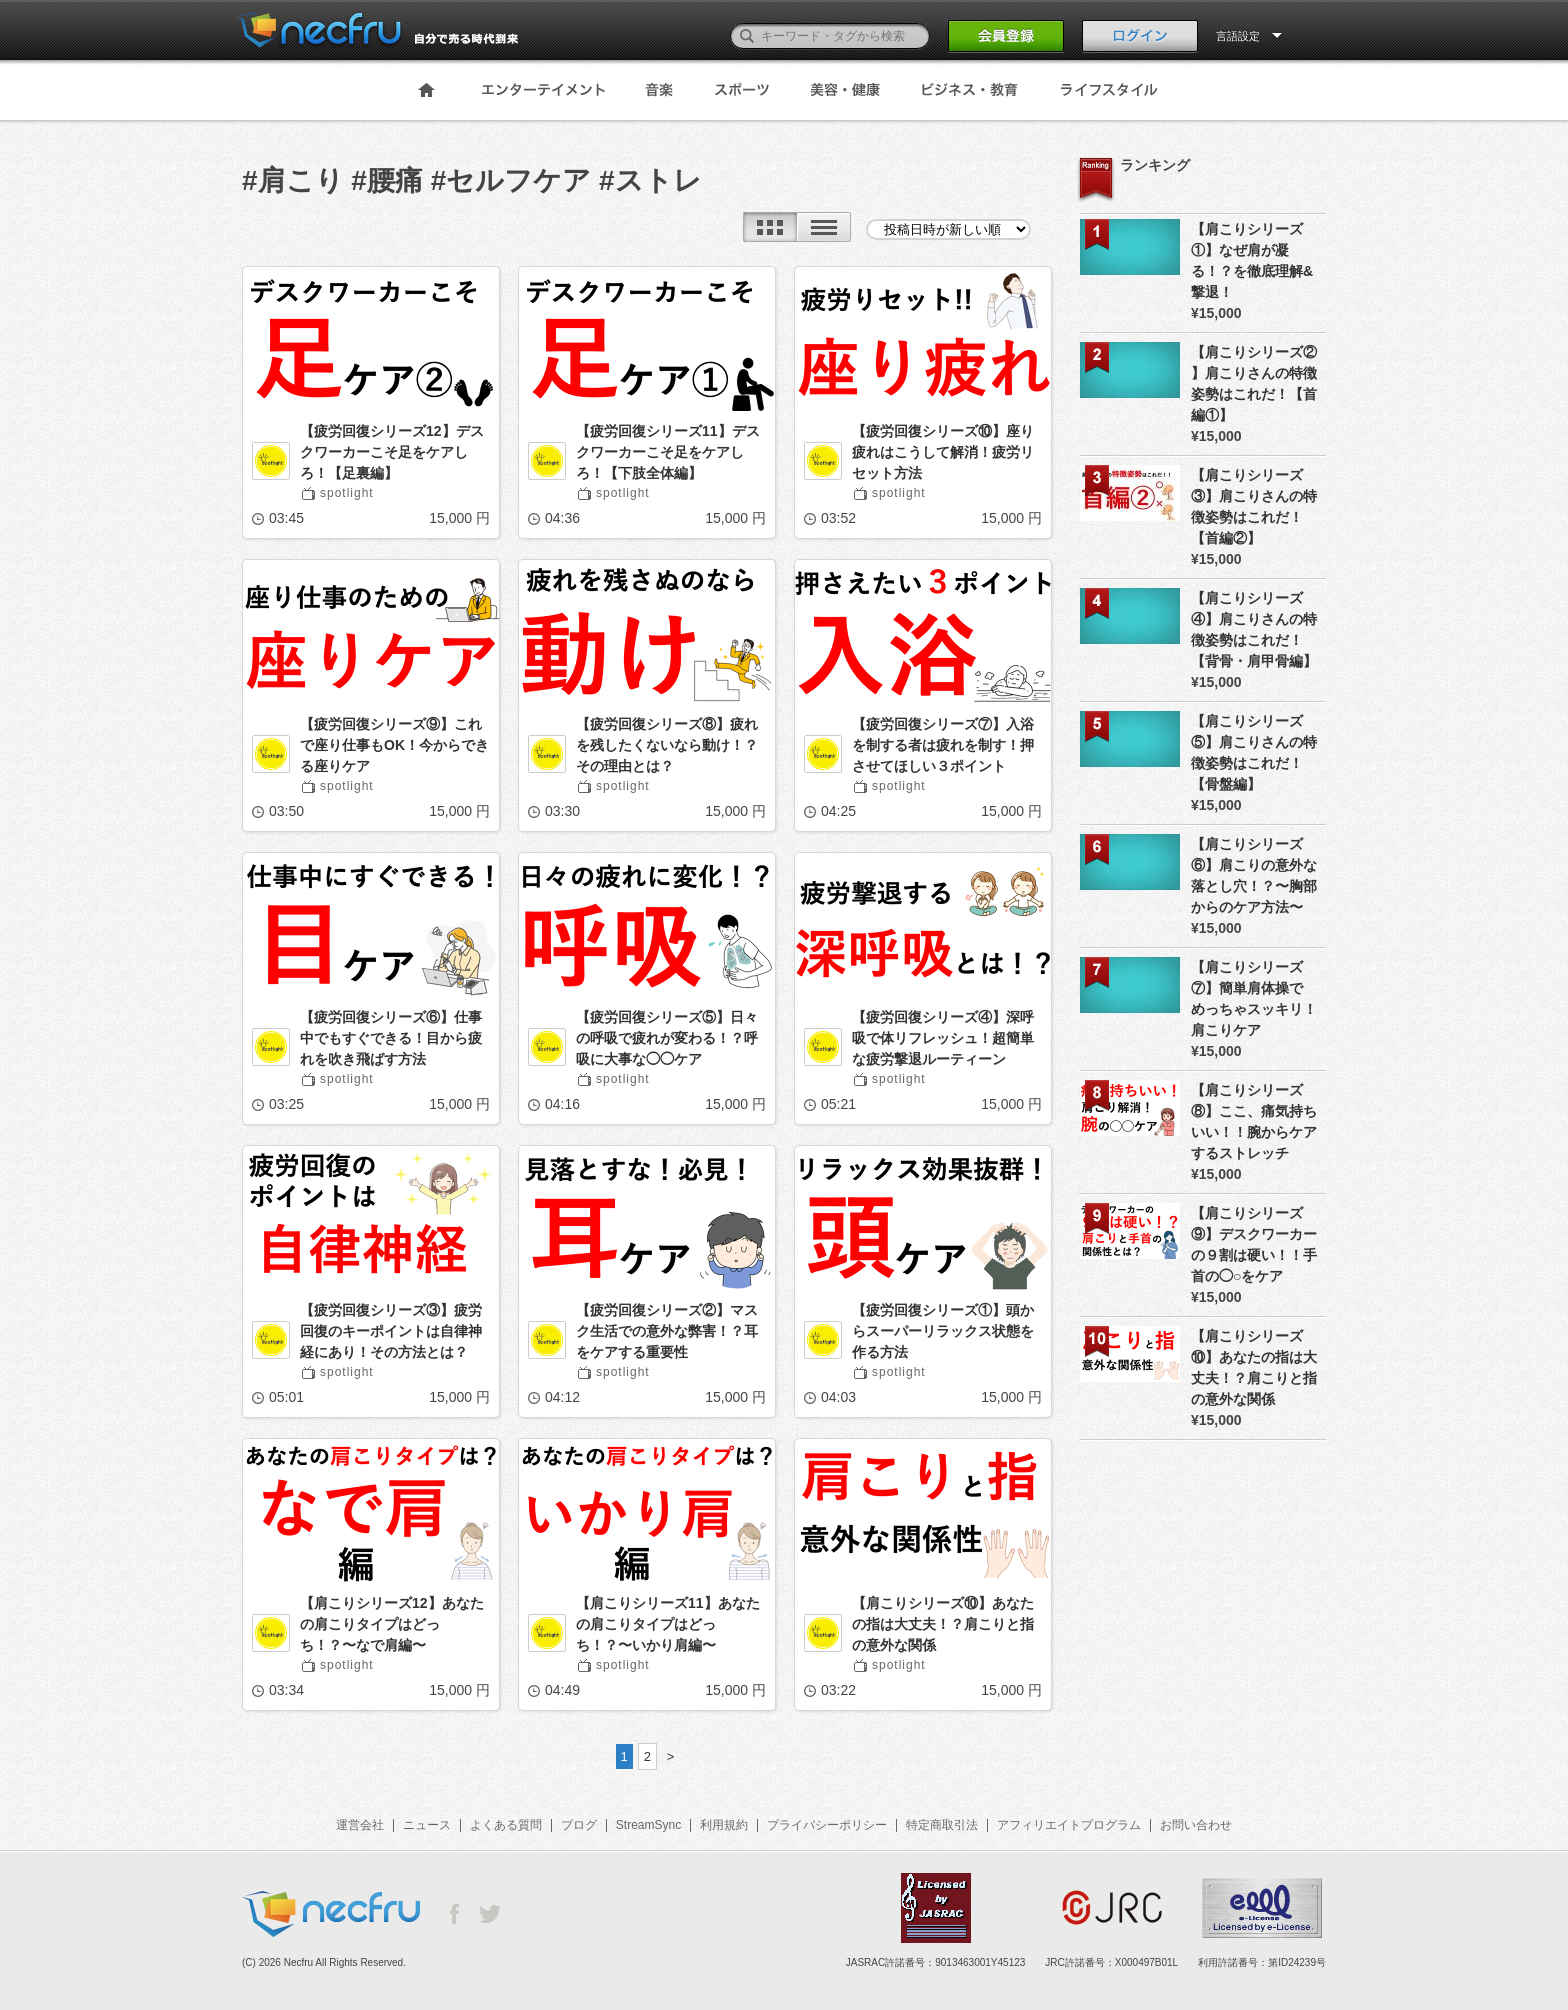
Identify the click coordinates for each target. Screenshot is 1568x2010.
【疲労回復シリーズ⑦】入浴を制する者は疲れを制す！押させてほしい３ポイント (943, 745)
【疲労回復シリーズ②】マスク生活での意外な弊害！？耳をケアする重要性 (667, 1331)
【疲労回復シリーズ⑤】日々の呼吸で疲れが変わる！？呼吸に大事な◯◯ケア (667, 1038)
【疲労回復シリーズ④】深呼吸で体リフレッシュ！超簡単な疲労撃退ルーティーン (943, 1038)
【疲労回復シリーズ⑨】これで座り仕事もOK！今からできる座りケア (394, 745)
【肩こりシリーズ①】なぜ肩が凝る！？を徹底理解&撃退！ (1252, 260)
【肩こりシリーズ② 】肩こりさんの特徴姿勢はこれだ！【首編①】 (1254, 383)
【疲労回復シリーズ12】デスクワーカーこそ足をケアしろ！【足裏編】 (392, 452)
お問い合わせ (1196, 1825)
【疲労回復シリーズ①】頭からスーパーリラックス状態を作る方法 (943, 1331)
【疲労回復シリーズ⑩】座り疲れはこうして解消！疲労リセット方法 (943, 452)
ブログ (579, 1825)
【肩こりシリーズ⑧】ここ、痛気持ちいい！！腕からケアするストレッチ (1254, 1121)
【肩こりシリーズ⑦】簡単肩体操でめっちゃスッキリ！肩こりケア (1254, 998)
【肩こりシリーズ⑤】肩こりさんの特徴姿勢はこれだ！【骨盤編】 (1254, 752)
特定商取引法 (942, 1825)
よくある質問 (506, 1825)
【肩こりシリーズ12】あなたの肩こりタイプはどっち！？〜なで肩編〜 (392, 1624)
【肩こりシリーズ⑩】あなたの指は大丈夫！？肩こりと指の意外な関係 (943, 1624)
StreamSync (648, 1825)
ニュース (427, 1825)
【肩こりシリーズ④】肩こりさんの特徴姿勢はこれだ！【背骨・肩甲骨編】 (1254, 629)
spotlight (347, 493)
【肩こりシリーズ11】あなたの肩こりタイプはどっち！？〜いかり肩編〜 (668, 1624)
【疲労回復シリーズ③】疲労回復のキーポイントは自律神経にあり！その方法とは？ (391, 1331)
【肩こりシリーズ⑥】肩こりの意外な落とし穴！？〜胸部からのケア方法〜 (1254, 875)
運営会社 (360, 1825)
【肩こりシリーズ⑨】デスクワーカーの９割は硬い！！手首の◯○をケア (1254, 1244)
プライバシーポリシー (827, 1825)
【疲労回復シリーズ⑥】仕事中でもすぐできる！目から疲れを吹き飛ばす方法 (391, 1038)
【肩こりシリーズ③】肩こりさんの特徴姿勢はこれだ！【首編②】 (1254, 506)
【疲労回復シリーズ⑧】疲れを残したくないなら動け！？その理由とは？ (667, 745)
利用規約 (724, 1825)
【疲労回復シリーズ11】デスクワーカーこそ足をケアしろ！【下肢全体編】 (668, 452)
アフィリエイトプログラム (1069, 1825)
